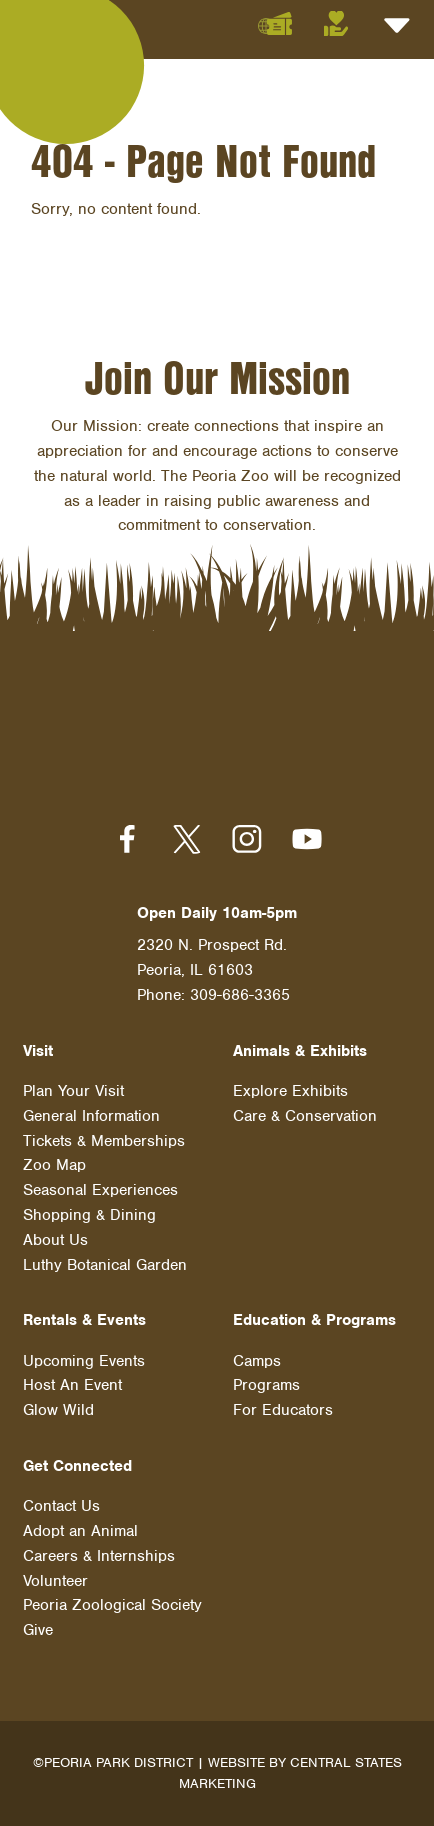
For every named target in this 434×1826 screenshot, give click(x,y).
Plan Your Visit (73, 1091)
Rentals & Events (84, 1320)
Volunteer (55, 1581)
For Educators (283, 1410)
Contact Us (61, 1506)
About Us (55, 1240)
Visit (38, 1051)
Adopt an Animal (80, 1531)
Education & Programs (314, 1320)
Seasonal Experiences (100, 1190)
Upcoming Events (84, 1361)
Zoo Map (54, 1165)
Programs (266, 1385)
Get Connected (77, 1466)
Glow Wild (58, 1410)
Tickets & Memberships (104, 1141)
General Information (91, 1116)
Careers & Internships (99, 1556)
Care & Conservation (305, 1116)
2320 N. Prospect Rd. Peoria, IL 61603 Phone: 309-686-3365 (213, 970)
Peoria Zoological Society (112, 1605)
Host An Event (72, 1385)
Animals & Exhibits (300, 1051)
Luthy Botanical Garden (105, 1265)
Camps (257, 1361)
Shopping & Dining (89, 1215)
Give (38, 1630)
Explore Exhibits (290, 1091)
